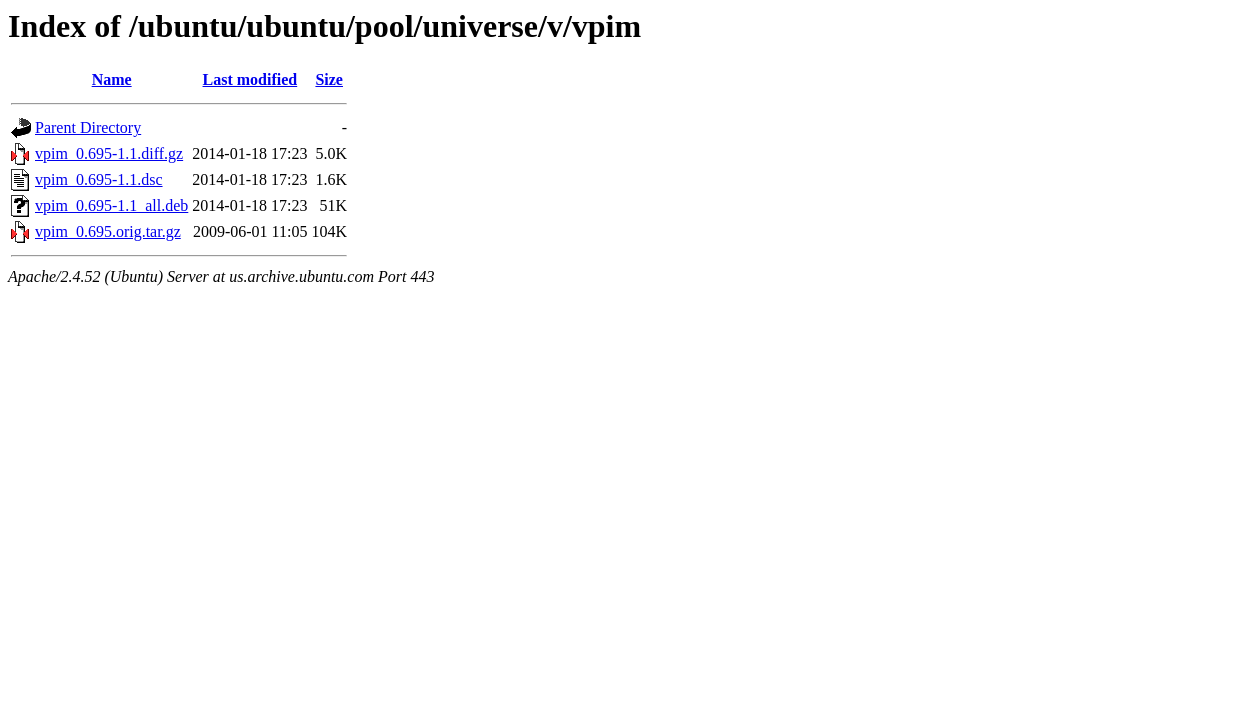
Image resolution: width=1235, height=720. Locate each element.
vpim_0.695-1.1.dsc (99, 179)
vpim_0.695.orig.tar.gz (108, 231)
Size (329, 79)
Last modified (250, 79)
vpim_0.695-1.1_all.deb (111, 205)
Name (112, 79)
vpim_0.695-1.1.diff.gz (109, 153)
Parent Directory (88, 127)
